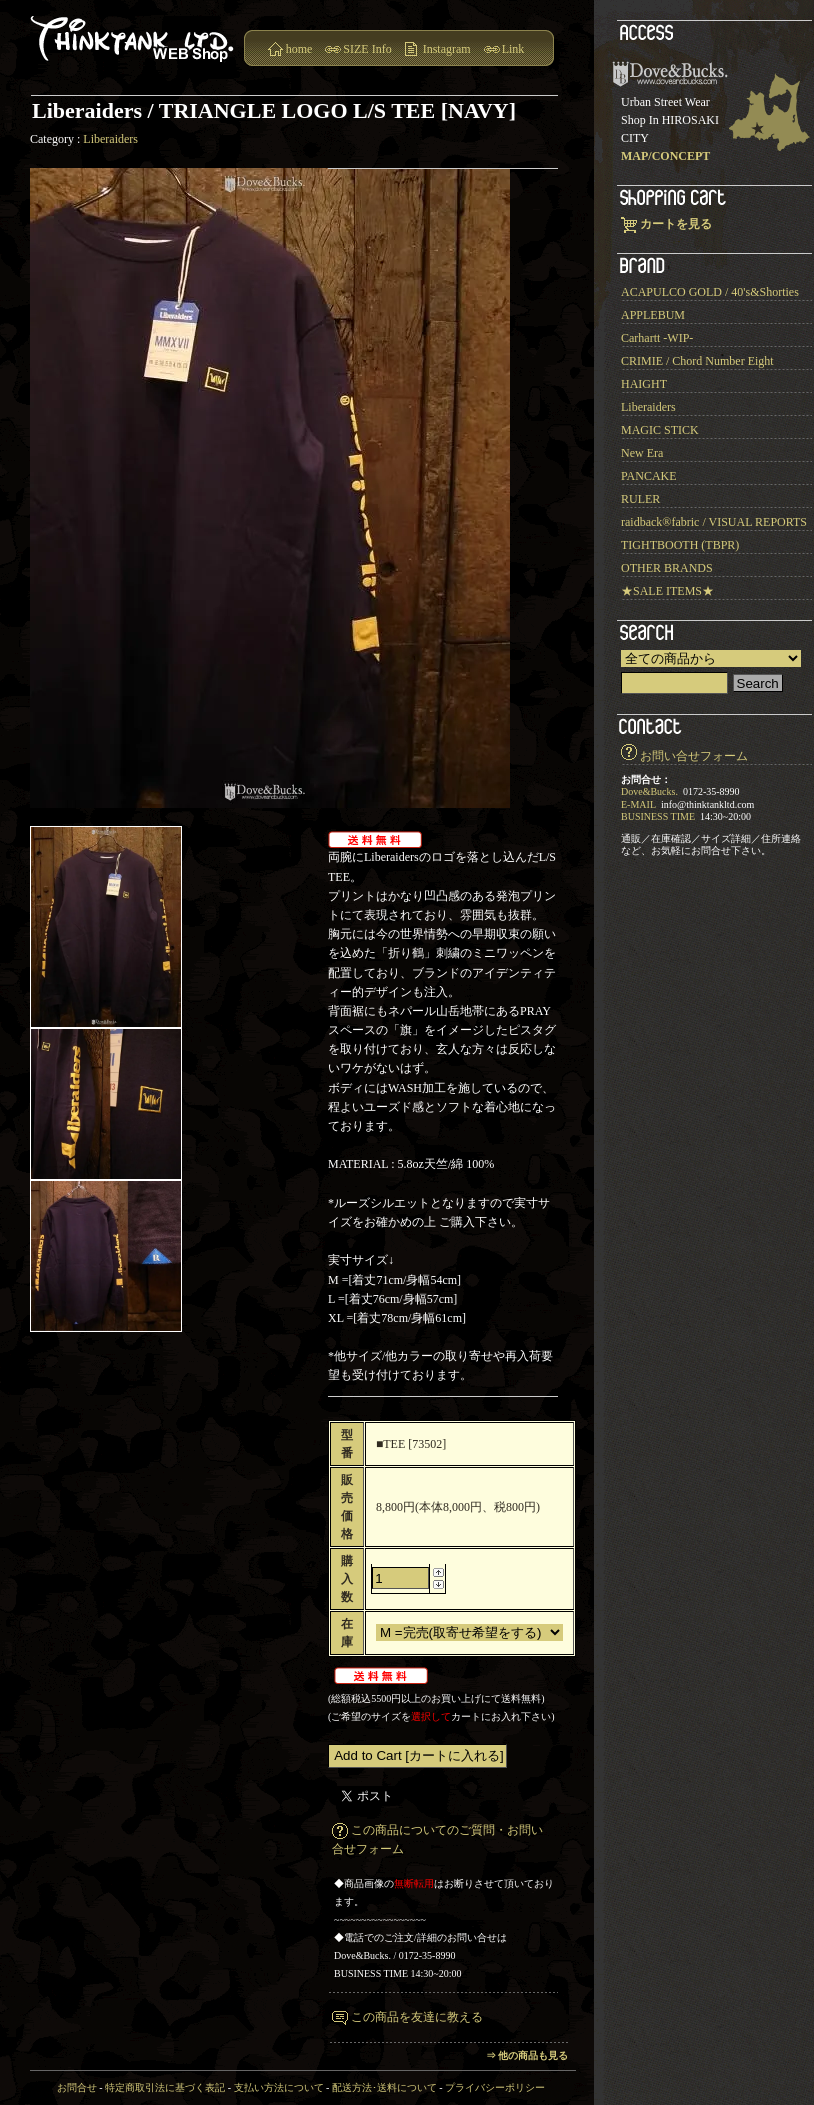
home (299, 49)
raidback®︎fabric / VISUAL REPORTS (714, 522)
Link (513, 49)
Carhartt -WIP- (657, 338)
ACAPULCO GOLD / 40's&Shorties (710, 292)
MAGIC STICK (660, 430)
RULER (640, 499)
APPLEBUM (653, 315)
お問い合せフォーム (694, 756)
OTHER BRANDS (667, 568)
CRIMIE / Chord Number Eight (697, 361)
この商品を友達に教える (417, 2017)
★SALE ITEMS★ (667, 591)
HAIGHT (644, 384)
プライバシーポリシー (495, 2087)
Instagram (447, 49)
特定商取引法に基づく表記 (165, 2087)
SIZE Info (367, 49)
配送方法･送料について (384, 2087)
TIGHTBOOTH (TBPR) (680, 545)
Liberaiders (110, 139)
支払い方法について (279, 2087)
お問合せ (77, 2087)
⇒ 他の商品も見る (527, 2055)
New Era (642, 453)
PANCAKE (649, 476)
